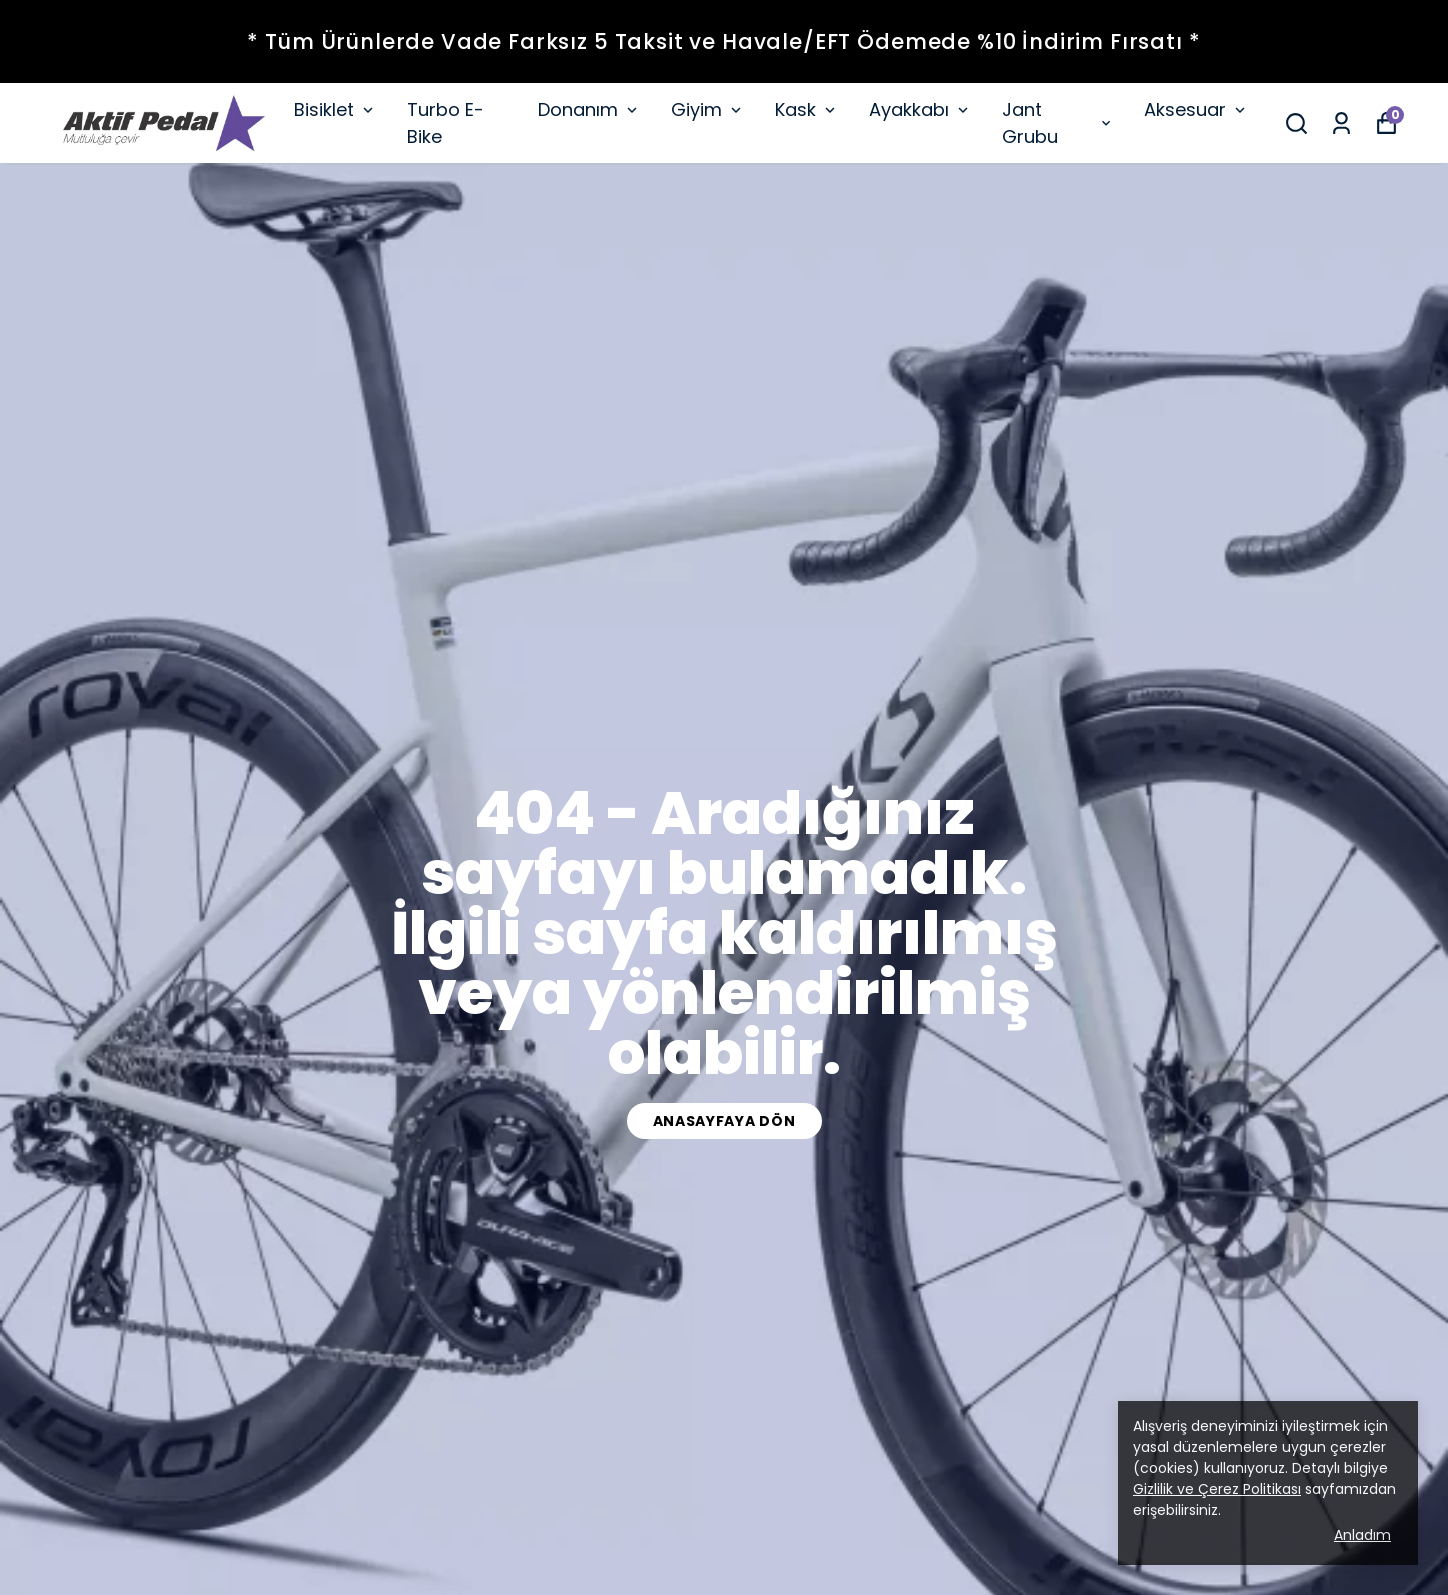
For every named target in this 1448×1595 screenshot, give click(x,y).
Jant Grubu (1058, 123)
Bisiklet (335, 109)
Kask (807, 109)
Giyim (708, 109)
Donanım (589, 109)
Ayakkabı (920, 109)
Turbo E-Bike (445, 123)
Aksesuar (1196, 109)
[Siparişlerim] (1341, 123)
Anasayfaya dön (724, 1121)
